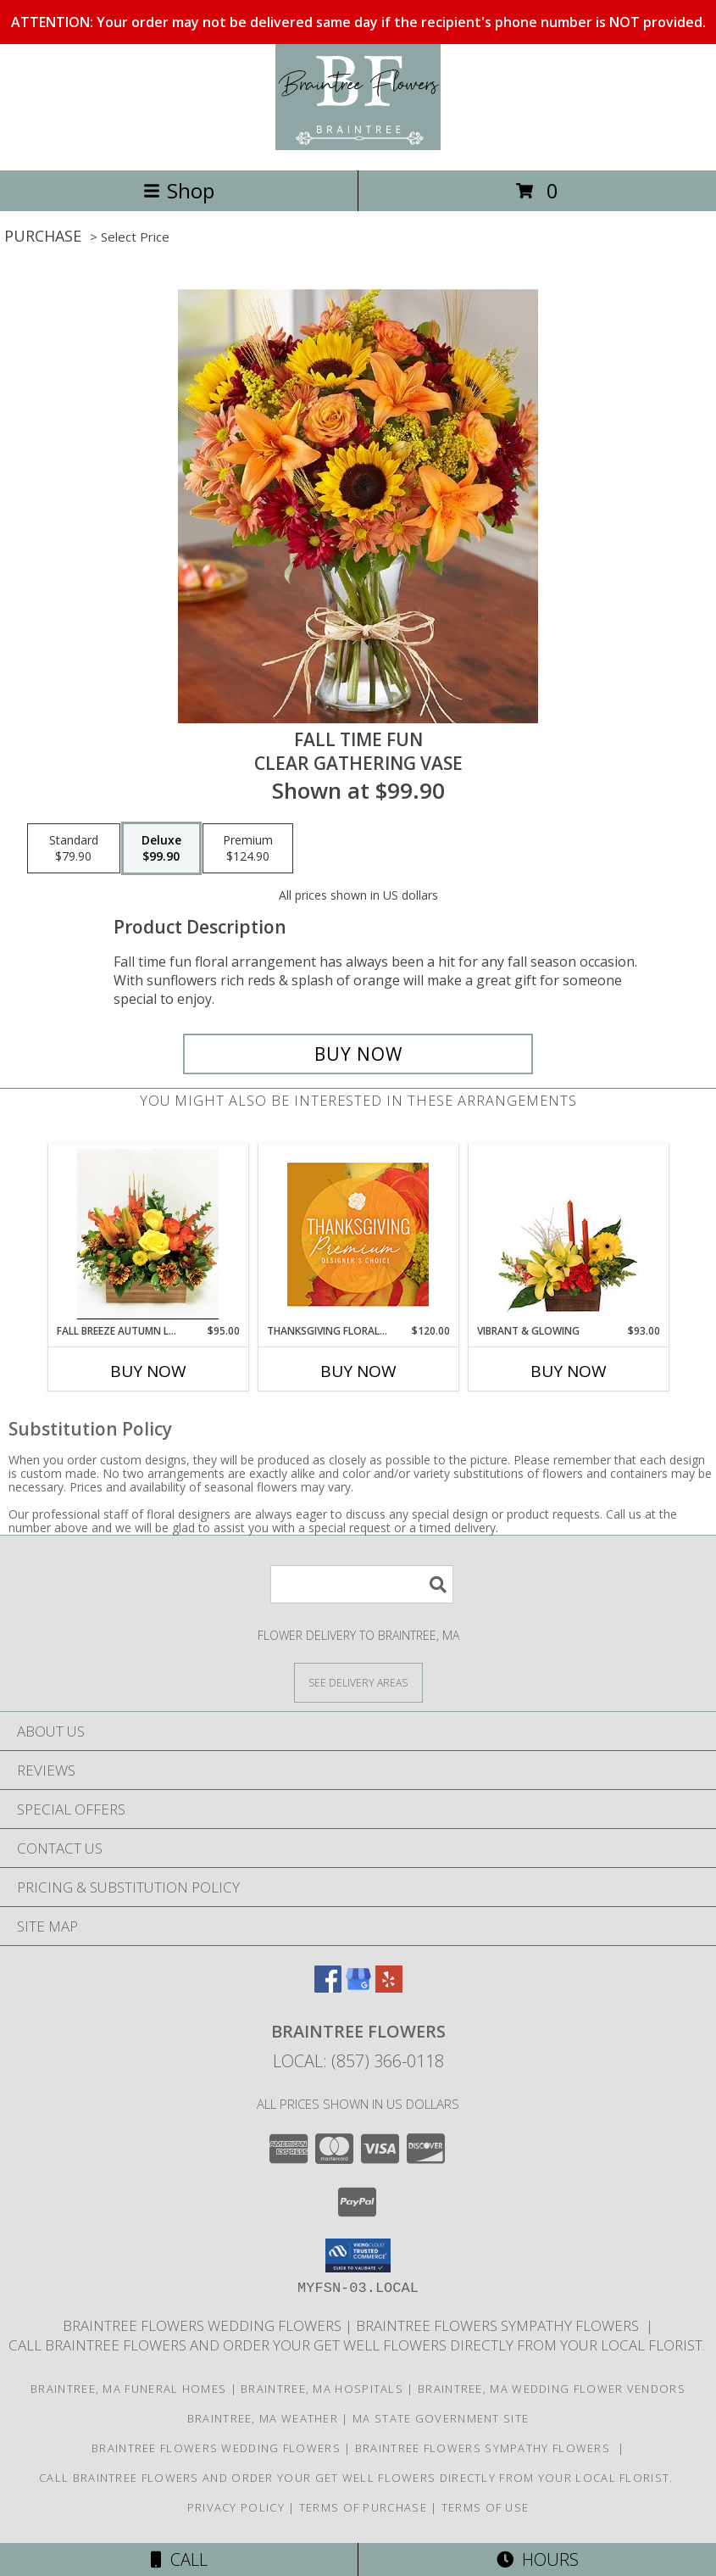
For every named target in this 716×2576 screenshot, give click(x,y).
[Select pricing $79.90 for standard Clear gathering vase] (73, 848)
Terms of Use (485, 2507)
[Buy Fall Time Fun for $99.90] (358, 1054)
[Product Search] (361, 1584)
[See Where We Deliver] (358, 1682)
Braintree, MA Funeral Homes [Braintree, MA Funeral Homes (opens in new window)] (128, 2388)
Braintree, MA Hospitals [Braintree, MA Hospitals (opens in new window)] (322, 2388)
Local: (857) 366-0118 (358, 2060)
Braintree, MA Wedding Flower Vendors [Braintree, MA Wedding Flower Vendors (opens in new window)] (551, 2388)
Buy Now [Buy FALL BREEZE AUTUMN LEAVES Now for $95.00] (148, 1371)
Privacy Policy (236, 2507)
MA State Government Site (440, 2418)
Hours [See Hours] (538, 2559)
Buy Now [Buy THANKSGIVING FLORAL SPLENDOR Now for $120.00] (358, 1371)
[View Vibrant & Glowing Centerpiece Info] (568, 1233)
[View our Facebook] (327, 1987)
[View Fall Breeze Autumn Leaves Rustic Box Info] (148, 1233)
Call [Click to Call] (179, 2559)
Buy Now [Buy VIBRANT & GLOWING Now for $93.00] (568, 1371)
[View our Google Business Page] (358, 1987)
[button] (358, 2255)
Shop (178, 190)
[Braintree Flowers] (358, 145)
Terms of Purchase (363, 2507)
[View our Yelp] (388, 1987)
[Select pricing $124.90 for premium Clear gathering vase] (247, 848)
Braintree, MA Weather (262, 2418)
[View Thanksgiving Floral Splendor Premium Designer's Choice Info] (358, 1234)
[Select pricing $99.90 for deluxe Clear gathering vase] (161, 848)
